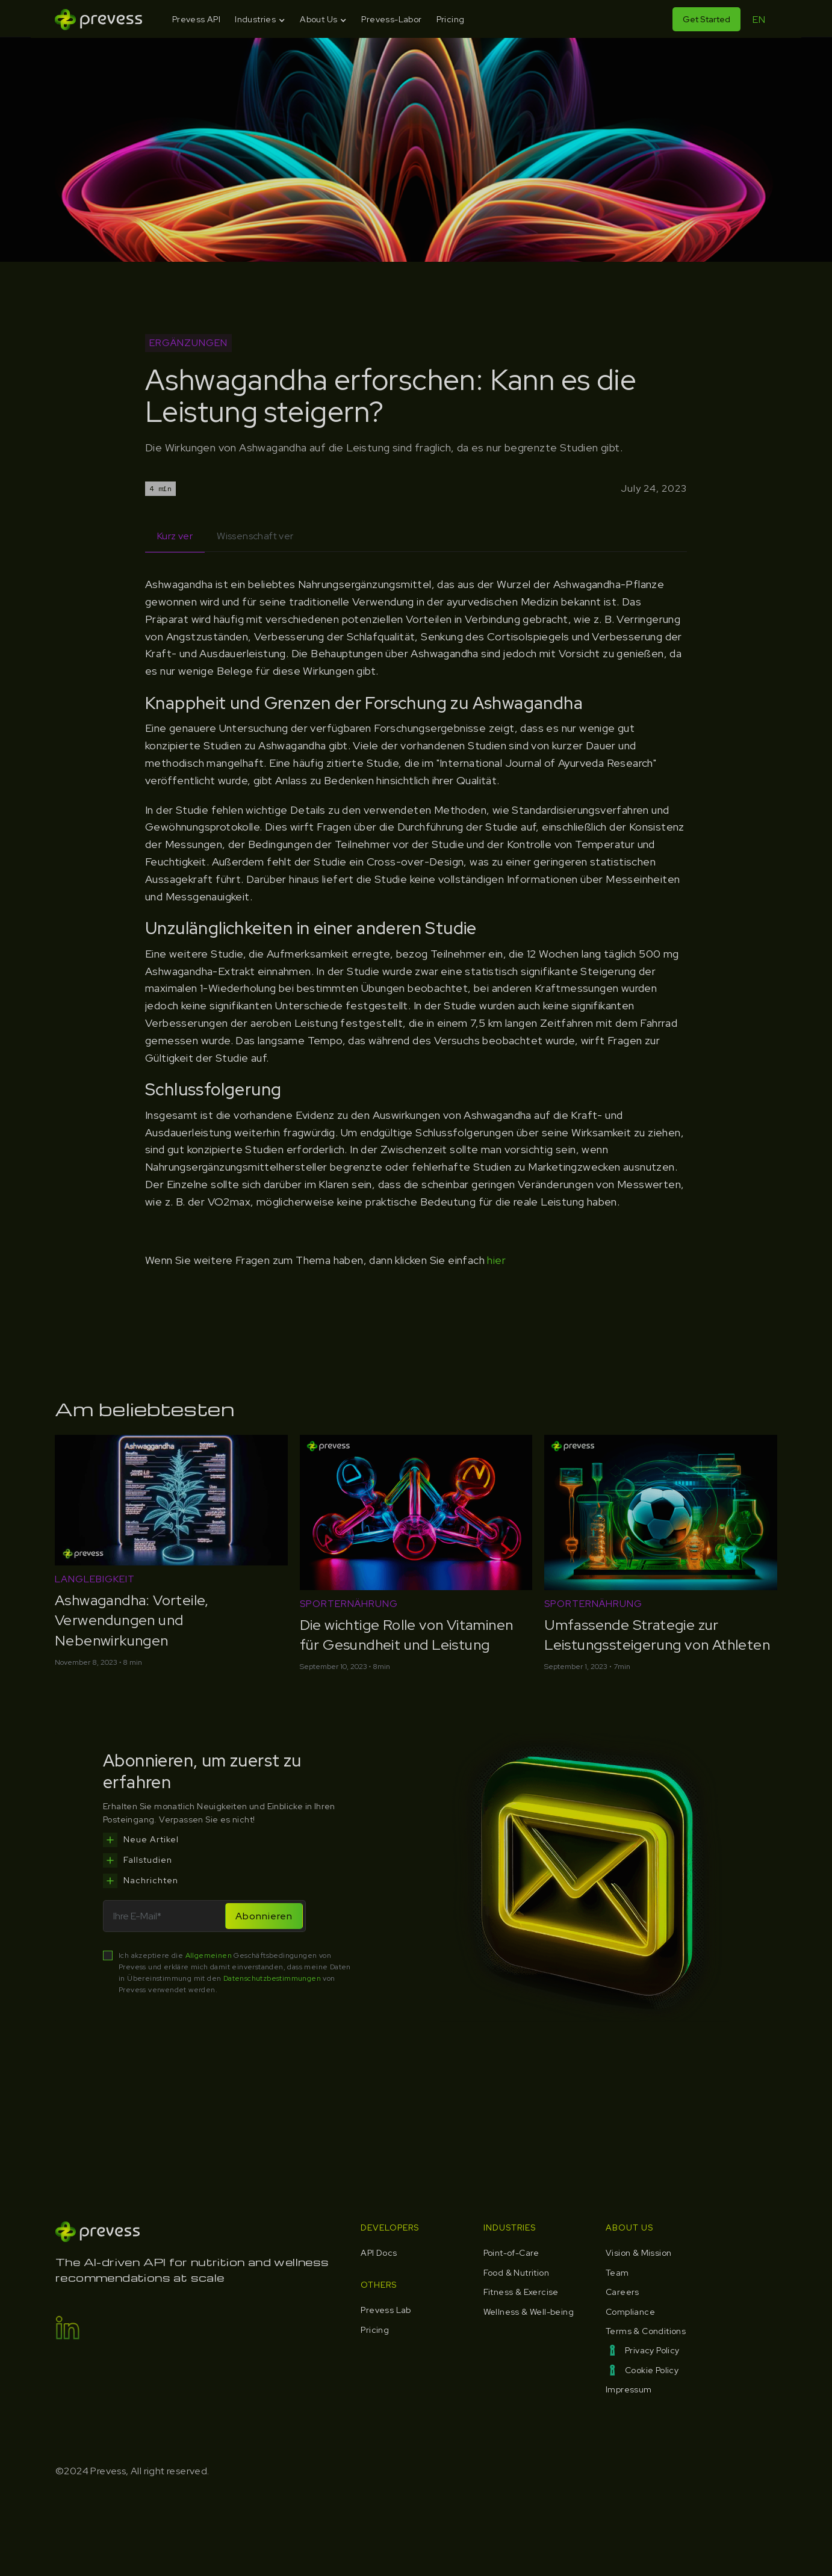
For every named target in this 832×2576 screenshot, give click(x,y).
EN (759, 19)
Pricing (450, 19)
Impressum (629, 2389)
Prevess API (196, 19)
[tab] (175, 537)
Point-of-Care (511, 2252)
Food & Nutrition (516, 2272)
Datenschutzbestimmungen (273, 1978)
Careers (622, 2292)
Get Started (706, 19)
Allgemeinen (208, 1955)
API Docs (379, 2252)
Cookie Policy (651, 2370)
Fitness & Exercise (521, 2292)
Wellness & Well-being (528, 2311)
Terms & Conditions (646, 2331)
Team (617, 2272)
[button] (260, 20)
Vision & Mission (638, 2252)
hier (496, 1260)
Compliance (630, 2311)
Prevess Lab (386, 2310)
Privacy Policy (652, 2350)
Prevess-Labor (391, 19)
